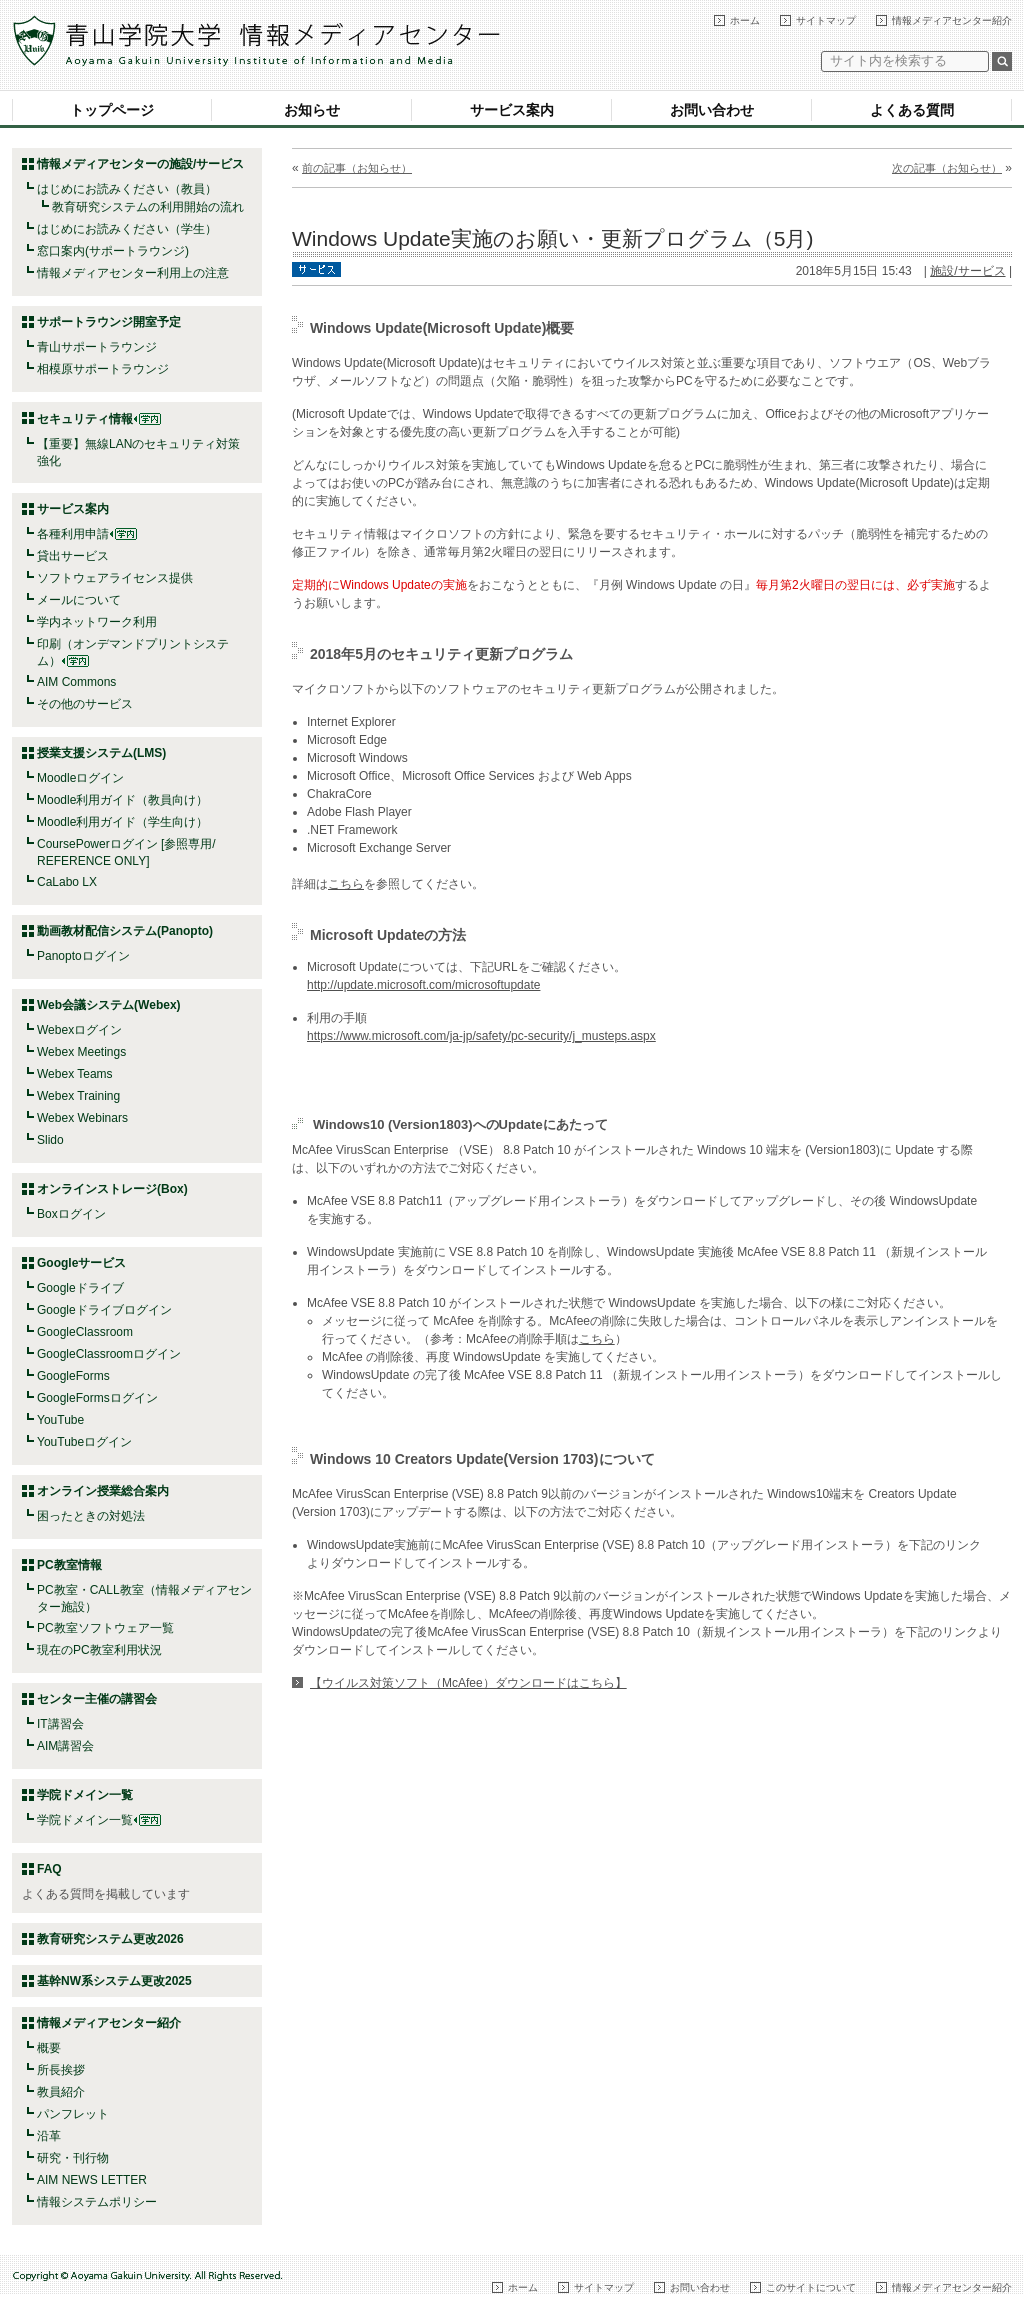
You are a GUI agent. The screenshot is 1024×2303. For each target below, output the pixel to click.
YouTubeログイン (84, 1442)
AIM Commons (76, 682)
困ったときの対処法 (91, 1516)
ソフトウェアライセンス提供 (115, 578)
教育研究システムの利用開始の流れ (148, 207)
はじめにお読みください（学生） (127, 229)
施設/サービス (967, 271)
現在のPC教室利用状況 (99, 1650)
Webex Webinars (82, 1118)
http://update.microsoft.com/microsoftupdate (423, 985)
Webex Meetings (81, 1052)
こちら (346, 884)
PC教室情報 (69, 1565)
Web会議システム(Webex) (109, 1005)
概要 (49, 2048)
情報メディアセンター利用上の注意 (133, 273)
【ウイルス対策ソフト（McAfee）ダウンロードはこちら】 (468, 1683)
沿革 (49, 2136)
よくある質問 (912, 110)
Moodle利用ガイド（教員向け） (122, 800)
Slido (50, 1140)
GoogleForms (73, 1376)
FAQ (49, 1869)
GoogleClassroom (85, 1332)
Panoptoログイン (83, 956)
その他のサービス (85, 704)
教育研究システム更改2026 (110, 1939)
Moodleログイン (80, 778)
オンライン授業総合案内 (103, 1491)
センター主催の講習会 (97, 1699)
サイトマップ (826, 20)
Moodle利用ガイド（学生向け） (122, 822)
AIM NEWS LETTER (92, 2180)
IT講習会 (60, 1724)
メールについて (79, 600)
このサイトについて (811, 2287)
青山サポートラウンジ (97, 347)
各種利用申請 (73, 534)
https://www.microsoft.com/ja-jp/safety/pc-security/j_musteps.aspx (481, 1036)
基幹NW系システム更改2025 (114, 1981)
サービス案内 (512, 110)
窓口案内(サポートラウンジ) (113, 251)
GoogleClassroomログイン (109, 1354)
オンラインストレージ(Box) (112, 1189)
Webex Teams (75, 1074)
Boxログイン (71, 1214)
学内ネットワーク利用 (97, 622)
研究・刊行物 (73, 2158)
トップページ (112, 110)
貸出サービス (73, 556)
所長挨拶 (61, 2070)
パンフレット (73, 2114)
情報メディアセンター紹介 (952, 20)
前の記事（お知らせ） (357, 168)
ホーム (745, 20)
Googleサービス (81, 1263)
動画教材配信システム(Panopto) (125, 931)
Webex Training (78, 1096)
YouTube (60, 1420)
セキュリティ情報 (99, 419)
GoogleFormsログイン (97, 1398)
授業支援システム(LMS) (101, 753)
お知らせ (312, 110)
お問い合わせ (712, 110)
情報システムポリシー (97, 2202)
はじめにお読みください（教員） (127, 189)
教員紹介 (61, 2092)
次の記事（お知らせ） (947, 168)
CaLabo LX (67, 882)
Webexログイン (79, 1030)
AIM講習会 (65, 1746)
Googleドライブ (80, 1288)
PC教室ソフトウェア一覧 (105, 1628)
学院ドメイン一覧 (99, 1820)
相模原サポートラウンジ (103, 369)
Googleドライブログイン (104, 1310)
